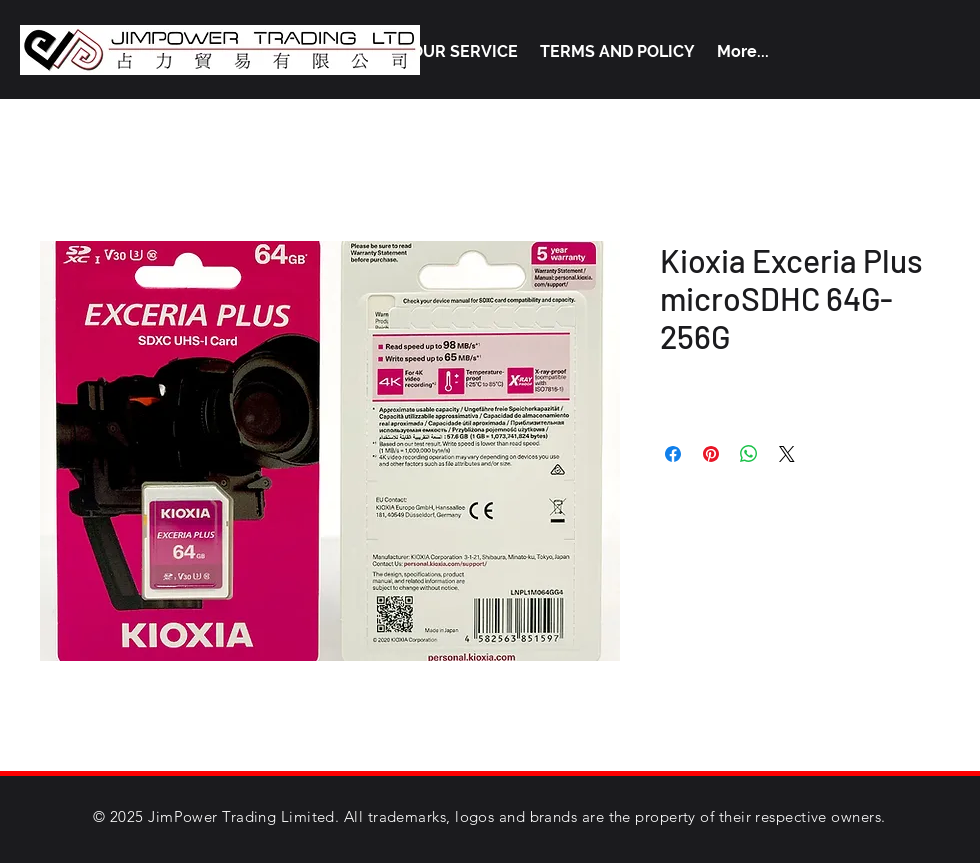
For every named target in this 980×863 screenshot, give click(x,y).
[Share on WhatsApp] (749, 454)
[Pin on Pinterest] (711, 454)
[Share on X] (787, 454)
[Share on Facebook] (673, 454)
